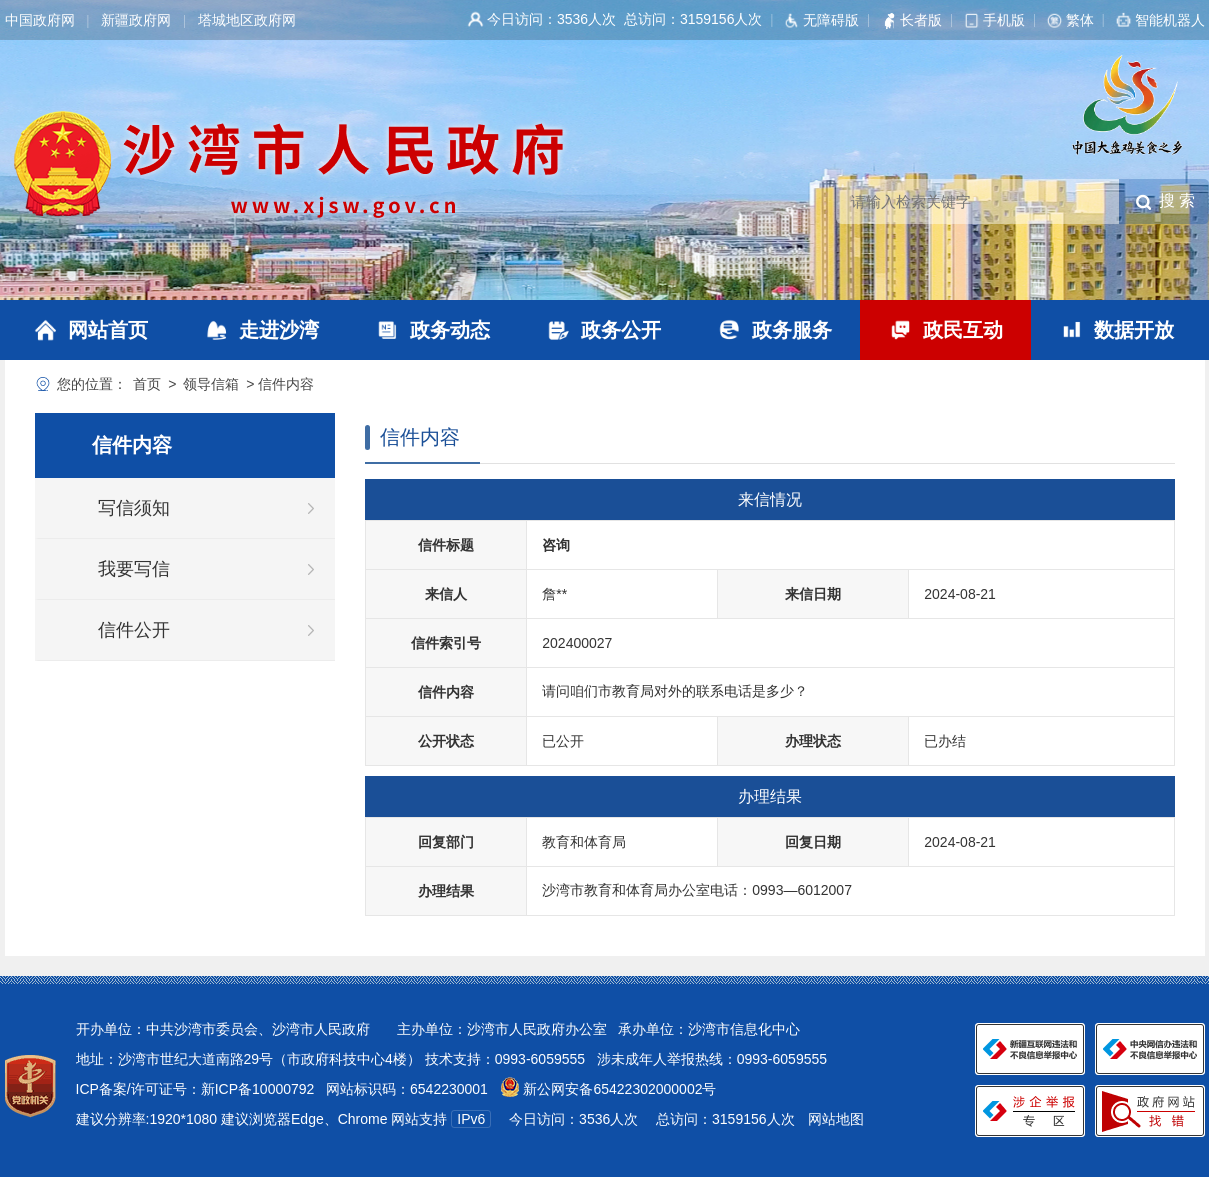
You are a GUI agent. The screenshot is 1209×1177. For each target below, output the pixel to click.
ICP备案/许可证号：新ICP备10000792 (195, 1089)
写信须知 (134, 508)
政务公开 (621, 330)
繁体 (1080, 20)
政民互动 (963, 330)
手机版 (1004, 20)
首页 (147, 384)
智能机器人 (1170, 20)
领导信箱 (211, 384)
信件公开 (134, 630)
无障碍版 (831, 20)
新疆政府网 (136, 20)
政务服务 (792, 330)
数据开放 (1134, 330)
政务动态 (450, 330)
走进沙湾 (279, 330)
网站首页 (108, 330)
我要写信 (134, 569)
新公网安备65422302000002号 (618, 1089)
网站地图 (836, 1119)
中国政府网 (40, 20)
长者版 (921, 20)
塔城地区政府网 (247, 20)
